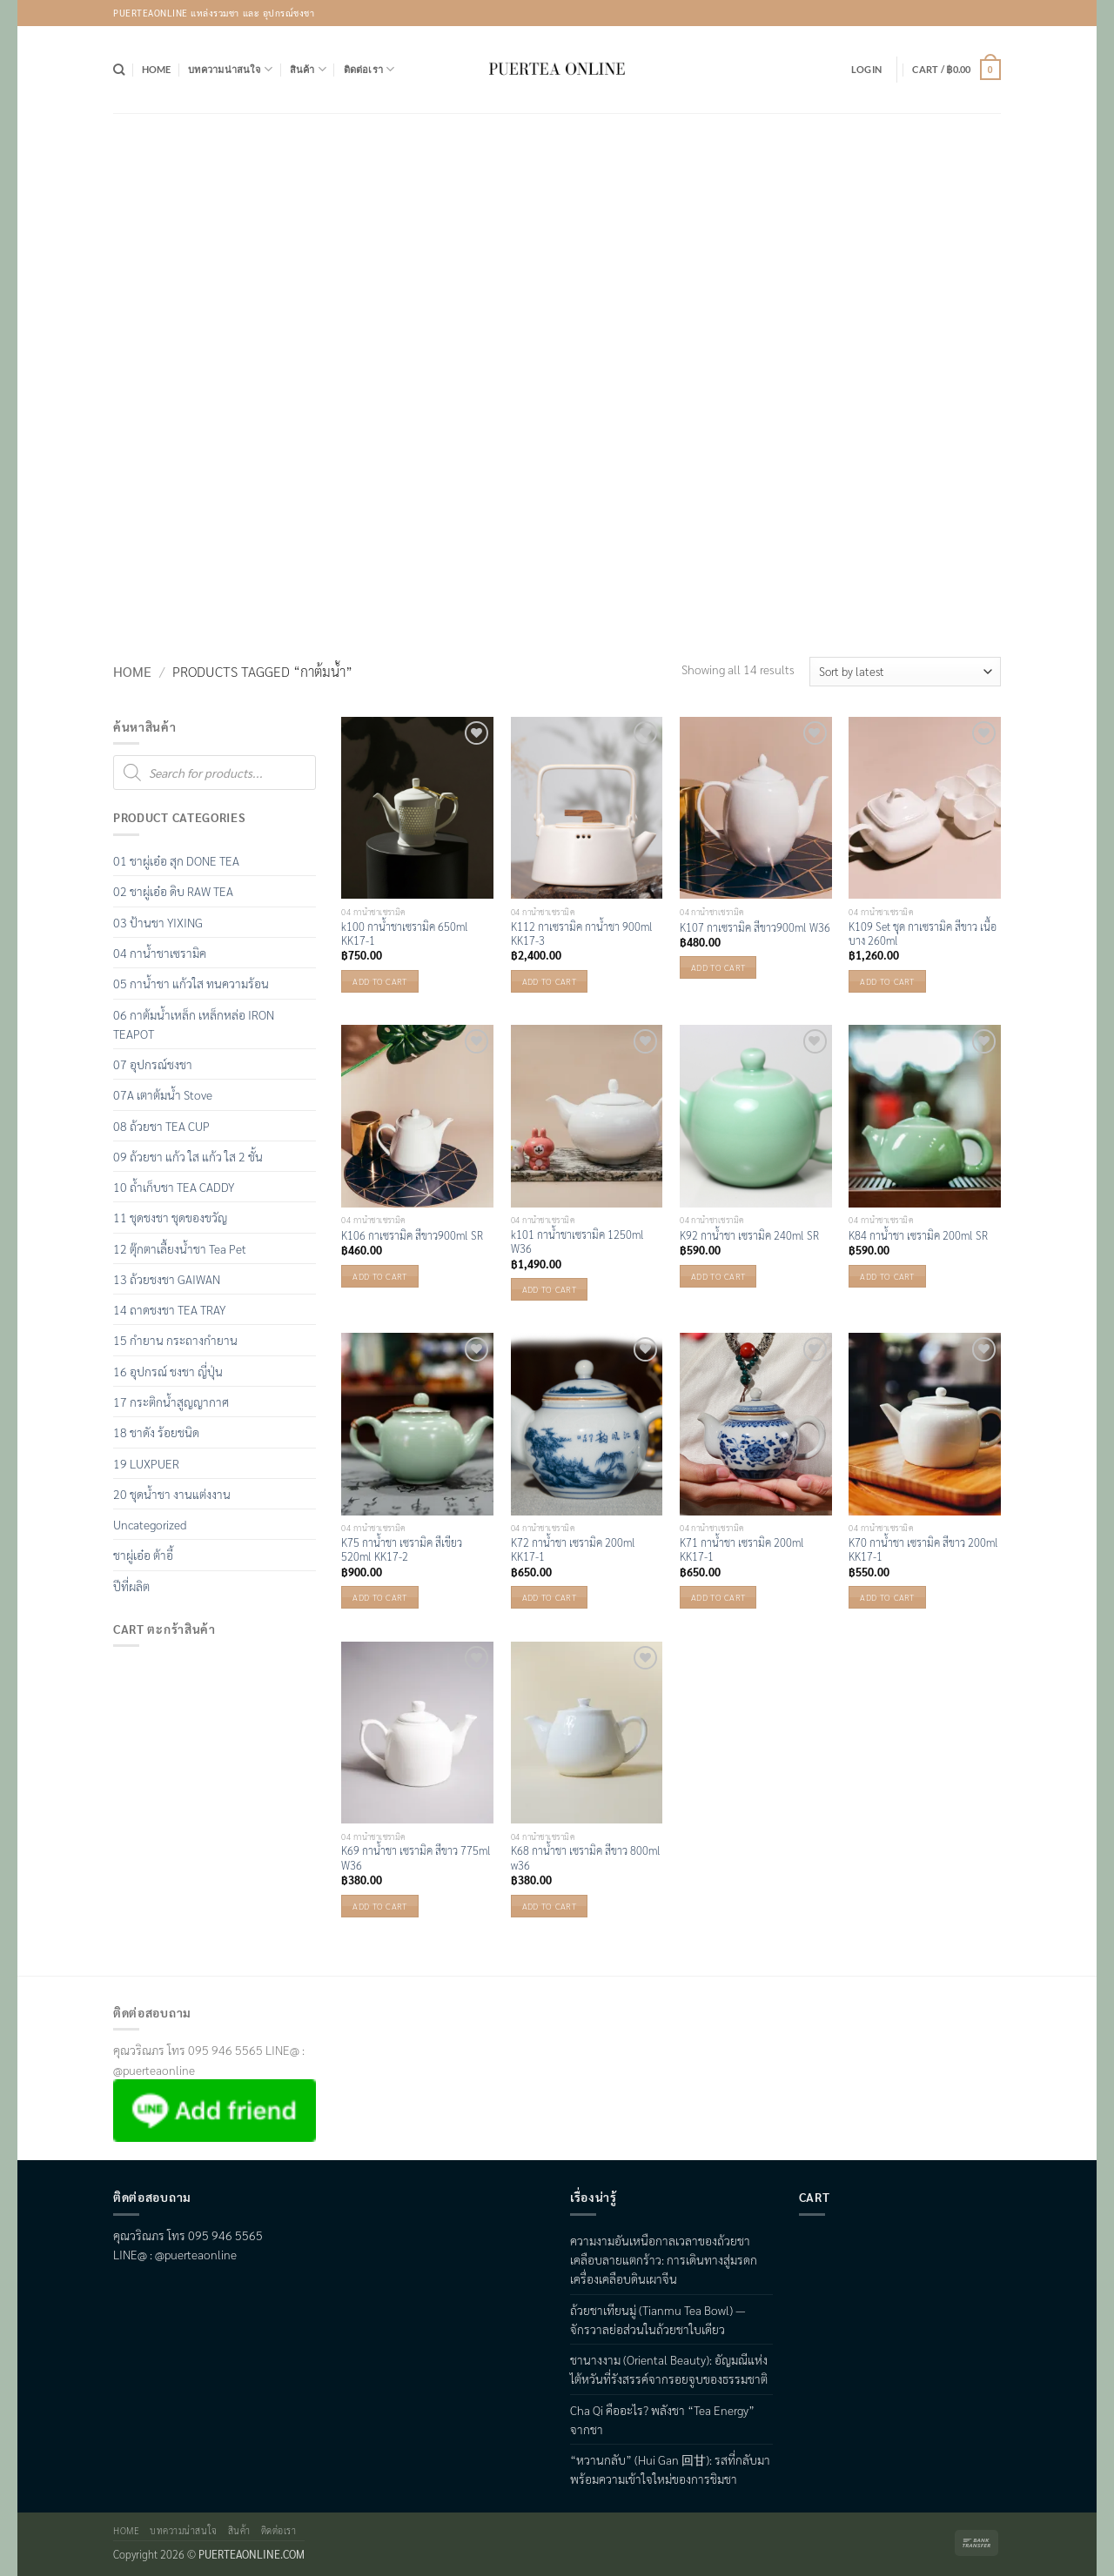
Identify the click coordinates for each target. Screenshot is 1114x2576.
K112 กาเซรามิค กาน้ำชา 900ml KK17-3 (582, 933)
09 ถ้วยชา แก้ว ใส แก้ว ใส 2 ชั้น (188, 1156)
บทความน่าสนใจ (230, 69)
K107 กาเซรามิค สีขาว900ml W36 (755, 927)
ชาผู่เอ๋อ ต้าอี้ (143, 1554)
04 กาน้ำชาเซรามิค (159, 952)
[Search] (118, 69)
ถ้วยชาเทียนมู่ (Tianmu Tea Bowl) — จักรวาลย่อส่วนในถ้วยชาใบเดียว (658, 2319)
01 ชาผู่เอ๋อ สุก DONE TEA (176, 860)
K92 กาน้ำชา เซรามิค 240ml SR (749, 1235)
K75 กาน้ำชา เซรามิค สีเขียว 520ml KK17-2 (401, 1549)
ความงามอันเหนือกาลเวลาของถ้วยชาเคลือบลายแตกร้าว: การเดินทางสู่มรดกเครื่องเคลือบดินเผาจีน (663, 2259)
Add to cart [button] (379, 981)
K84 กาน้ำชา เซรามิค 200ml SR (918, 1235)
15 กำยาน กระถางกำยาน (175, 1340)
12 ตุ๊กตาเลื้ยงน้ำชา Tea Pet (179, 1248)
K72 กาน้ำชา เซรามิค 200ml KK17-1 (573, 1549)
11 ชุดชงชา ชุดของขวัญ (170, 1217)
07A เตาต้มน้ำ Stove (162, 1094)
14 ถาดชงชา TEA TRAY (169, 1309)
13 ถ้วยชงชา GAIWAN (166, 1279)
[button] (866, 69)
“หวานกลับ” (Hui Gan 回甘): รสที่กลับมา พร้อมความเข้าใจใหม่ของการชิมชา (670, 2469)
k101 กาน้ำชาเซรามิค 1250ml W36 (577, 1241)
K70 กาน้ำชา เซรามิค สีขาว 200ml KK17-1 (923, 1549)
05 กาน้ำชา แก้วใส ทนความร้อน (191, 983)
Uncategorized (149, 1524)
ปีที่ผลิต (131, 1586)
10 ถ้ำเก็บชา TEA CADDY (173, 1186)
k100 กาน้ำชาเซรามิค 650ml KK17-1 (404, 933)
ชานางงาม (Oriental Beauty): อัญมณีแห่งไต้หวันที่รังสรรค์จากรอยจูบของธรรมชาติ (669, 2369)
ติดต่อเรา (369, 69)
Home (156, 69)
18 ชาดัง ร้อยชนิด (156, 1432)
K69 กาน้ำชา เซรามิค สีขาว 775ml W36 (416, 1857)
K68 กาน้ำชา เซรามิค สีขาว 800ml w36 (586, 1857)
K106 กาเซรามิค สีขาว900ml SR (412, 1235)
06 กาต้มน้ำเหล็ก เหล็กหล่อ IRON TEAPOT (193, 1024)
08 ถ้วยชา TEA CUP (161, 1126)
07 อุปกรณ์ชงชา (152, 1064)
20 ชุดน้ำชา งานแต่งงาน (172, 1494)
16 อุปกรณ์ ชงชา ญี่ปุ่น (168, 1371)
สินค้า (308, 69)
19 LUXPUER (146, 1463)
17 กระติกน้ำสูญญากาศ (171, 1401)
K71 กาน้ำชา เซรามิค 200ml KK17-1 (742, 1549)
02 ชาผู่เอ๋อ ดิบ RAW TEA (173, 891)
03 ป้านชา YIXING (158, 922)
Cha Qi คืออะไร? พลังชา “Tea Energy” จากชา (662, 2419)
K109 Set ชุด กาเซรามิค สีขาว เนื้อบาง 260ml (923, 933)
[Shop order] (905, 671)
